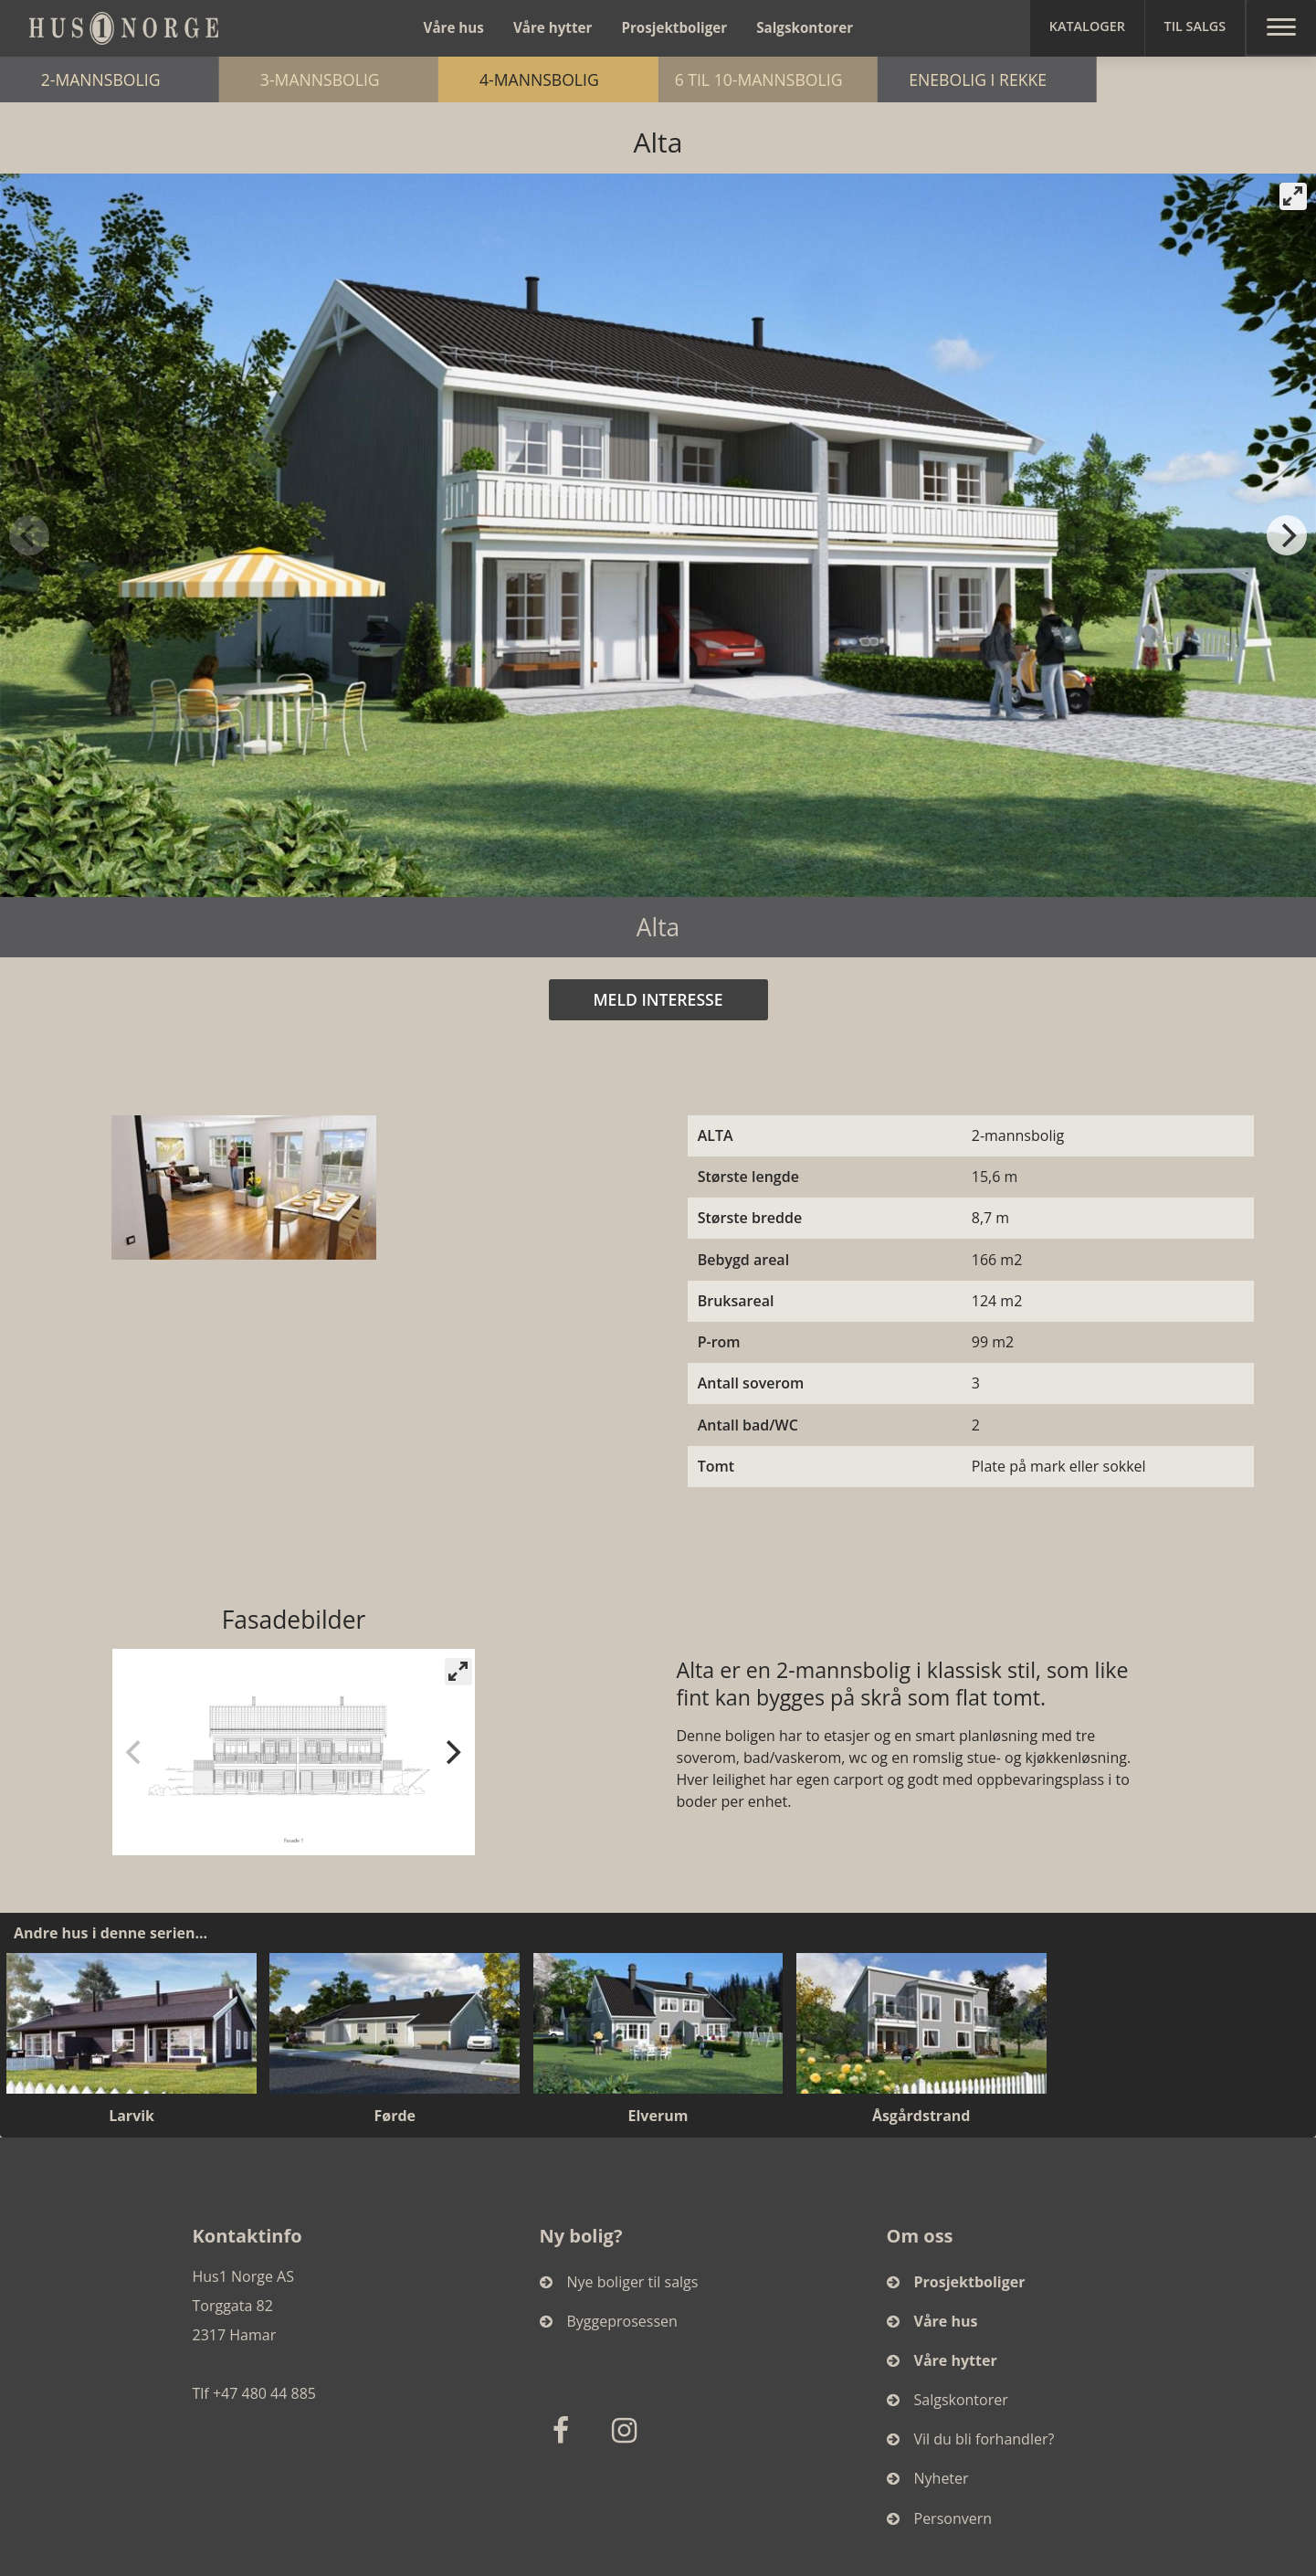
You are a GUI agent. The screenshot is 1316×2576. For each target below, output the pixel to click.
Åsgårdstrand (921, 2116)
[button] (1086, 28)
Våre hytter (553, 27)
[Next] (1287, 535)
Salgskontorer (804, 27)
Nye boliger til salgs (619, 2282)
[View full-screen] (1293, 196)
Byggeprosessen (609, 2321)
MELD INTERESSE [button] (657, 999)
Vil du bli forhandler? (971, 2439)
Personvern (940, 2518)
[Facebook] (565, 2429)
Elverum (658, 2116)
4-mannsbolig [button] (728, 79)
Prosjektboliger (674, 27)
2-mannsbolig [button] (240, 79)
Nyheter (928, 2478)
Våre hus (454, 27)
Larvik (131, 2116)
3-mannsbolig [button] (488, 79)
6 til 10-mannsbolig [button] (962, 79)
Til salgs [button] (1195, 26)
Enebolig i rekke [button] (1189, 79)
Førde (395, 2116)
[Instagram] (627, 2429)
